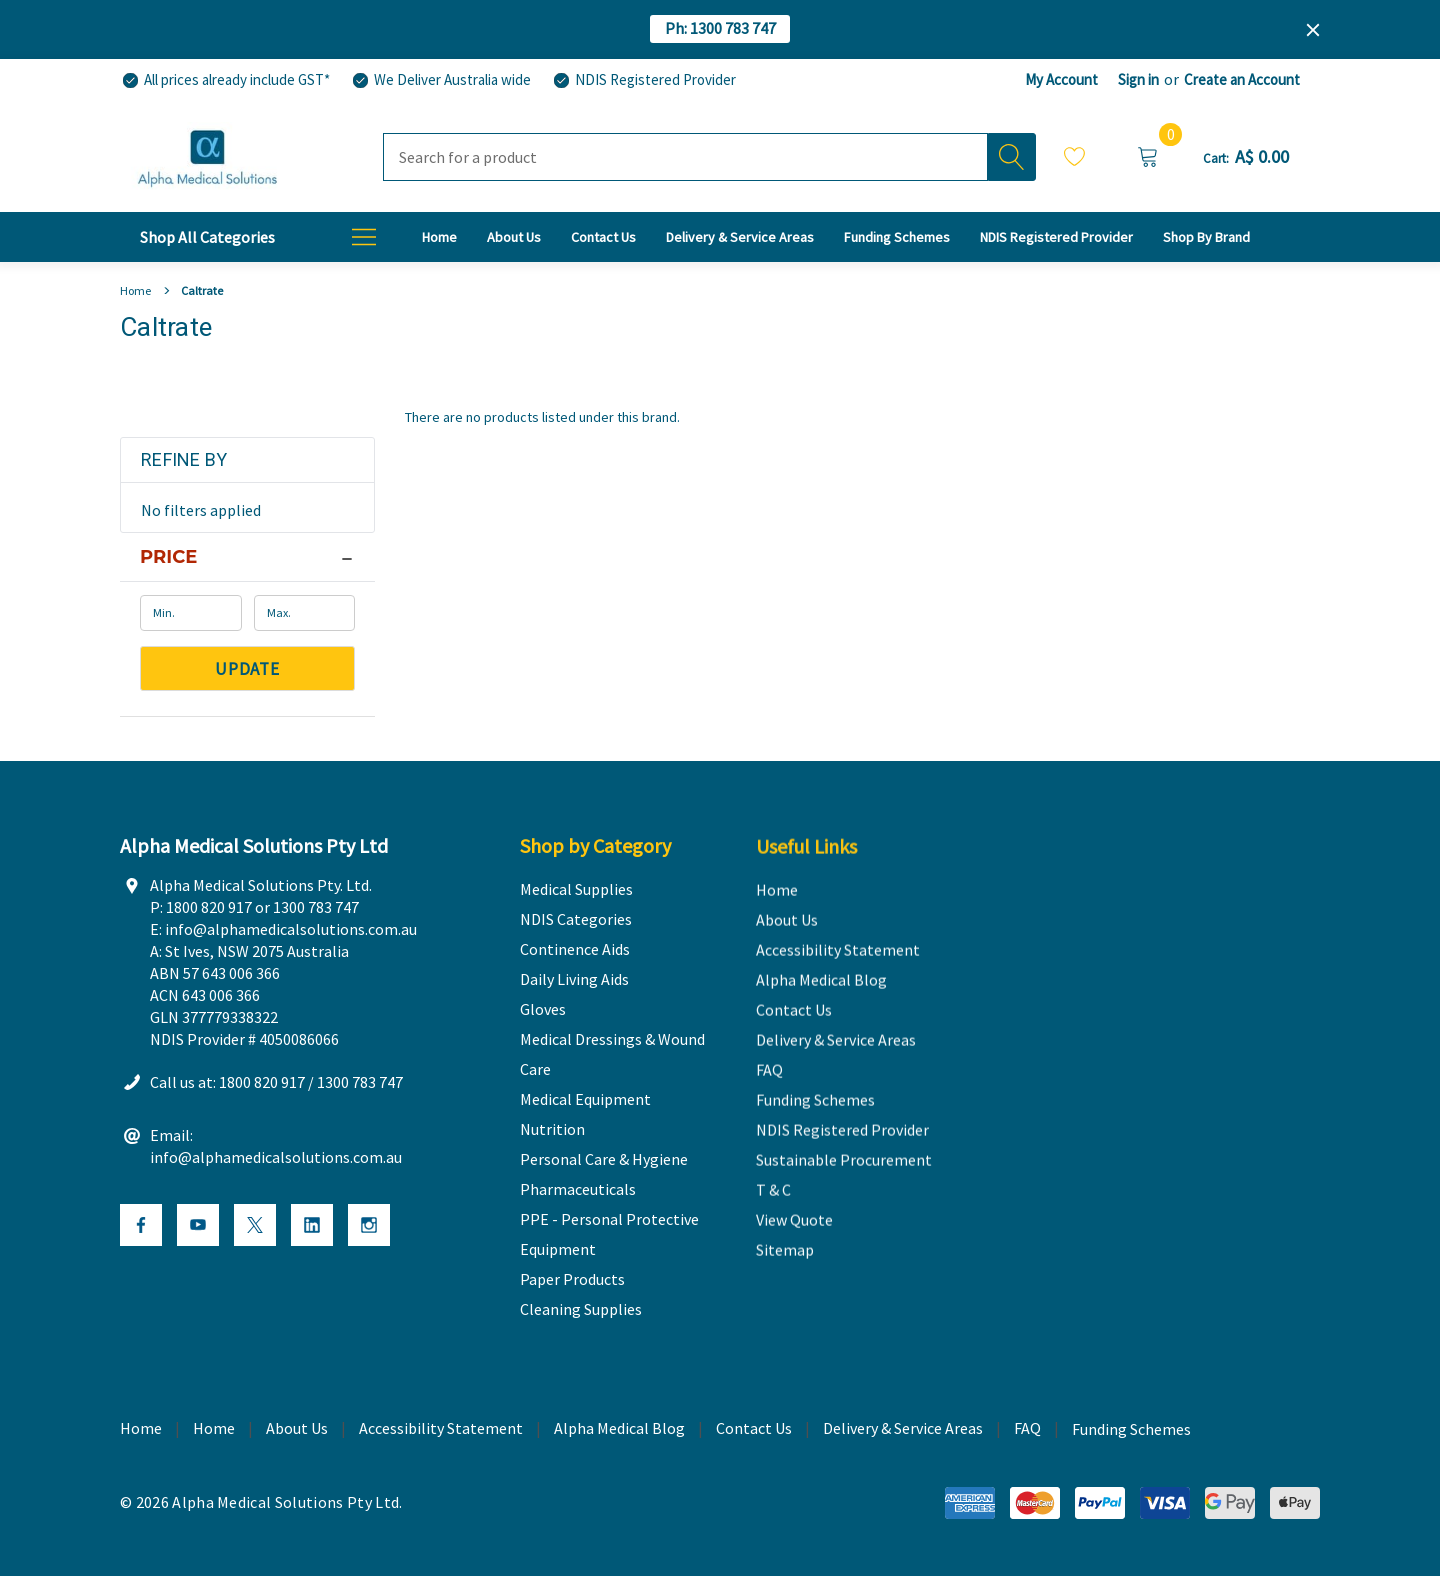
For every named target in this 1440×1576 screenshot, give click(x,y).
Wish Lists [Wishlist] (1075, 156)
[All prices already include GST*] (225, 80)
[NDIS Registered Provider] (643, 80)
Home (214, 1429)
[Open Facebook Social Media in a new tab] (141, 1226)
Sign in (1138, 79)
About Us (297, 1429)
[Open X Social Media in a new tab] (255, 1226)
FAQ (1027, 1429)
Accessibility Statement (441, 1429)
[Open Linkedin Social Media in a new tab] (312, 1226)
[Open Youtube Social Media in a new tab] (198, 1226)
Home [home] (141, 1429)
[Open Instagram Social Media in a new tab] (369, 1226)
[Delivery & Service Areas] (740, 237)
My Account (1061, 79)
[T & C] (1206, 237)
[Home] (439, 237)
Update (247, 669)
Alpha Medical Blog (619, 1429)
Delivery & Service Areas (903, 1429)
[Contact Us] (603, 237)
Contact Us (754, 1429)
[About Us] (514, 237)
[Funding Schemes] (897, 237)
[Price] (247, 557)
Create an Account (1242, 79)
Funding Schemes (1131, 1430)
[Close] (1313, 30)
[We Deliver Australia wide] (440, 80)
